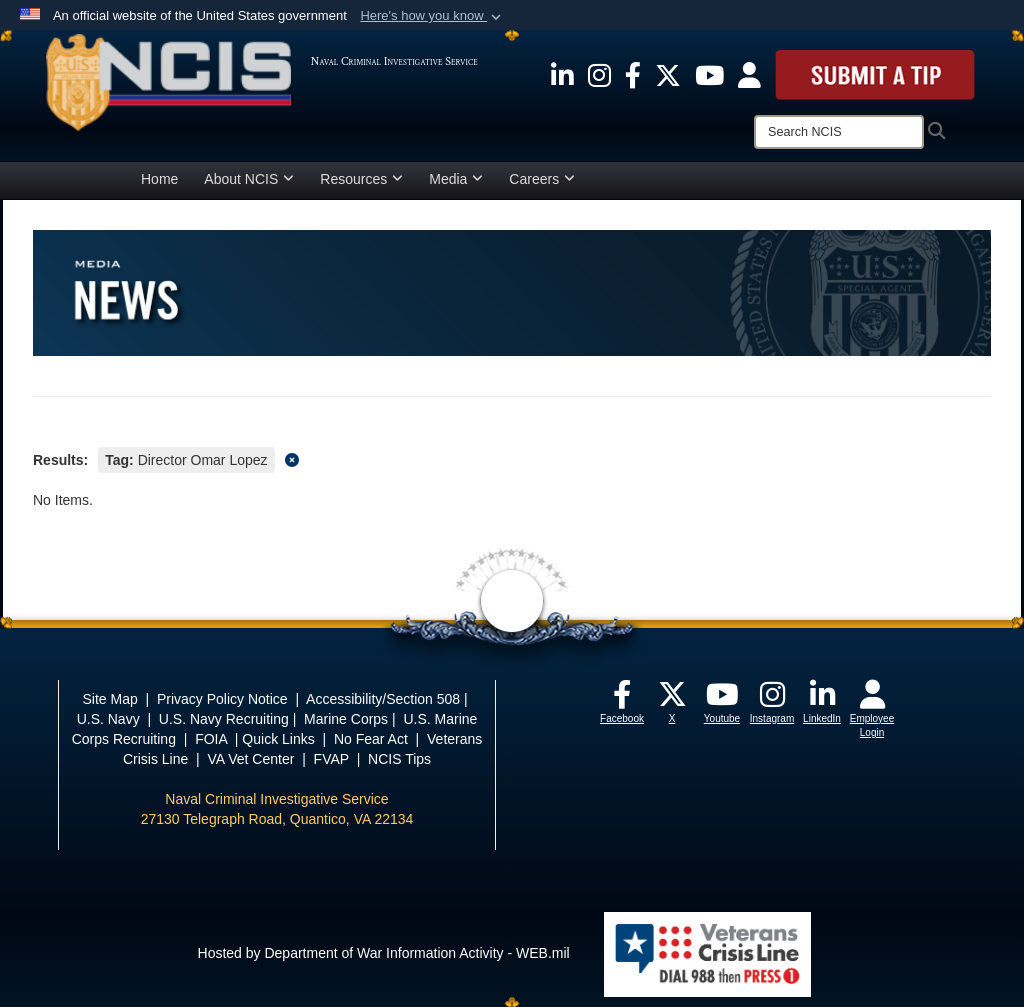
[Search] (839, 132)
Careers (542, 179)
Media (456, 179)
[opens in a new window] (562, 74)
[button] (432, 16)
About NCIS (249, 179)
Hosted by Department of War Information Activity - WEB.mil (384, 953)
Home (159, 179)
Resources (361, 179)
